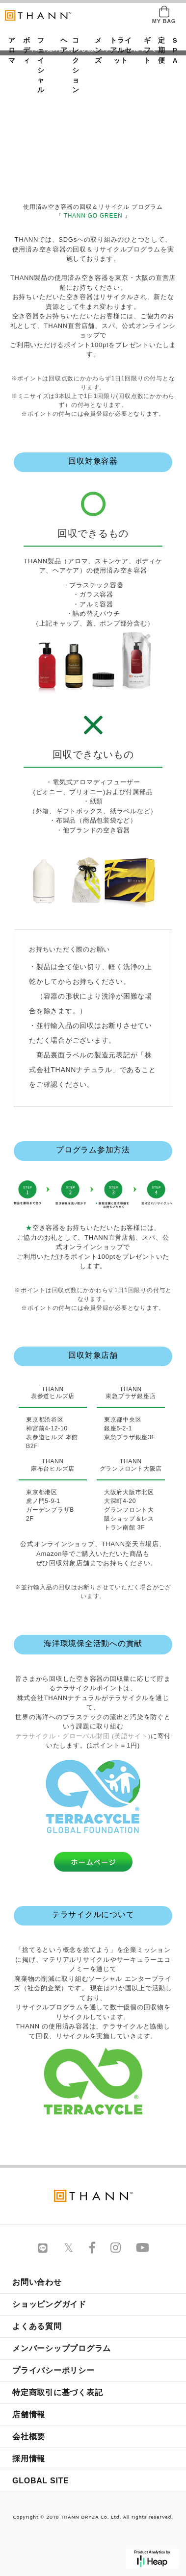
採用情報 (28, 2458)
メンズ (95, 50)
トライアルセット (121, 50)
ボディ (23, 50)
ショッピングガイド (49, 2304)
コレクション (75, 65)
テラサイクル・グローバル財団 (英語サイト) (83, 1736)
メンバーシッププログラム (61, 2348)
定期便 (158, 50)
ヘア (60, 45)
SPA (173, 50)
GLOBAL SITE (40, 2480)
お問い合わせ (37, 2282)
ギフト (144, 50)
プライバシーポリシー (53, 2370)
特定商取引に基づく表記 (57, 2392)
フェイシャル (40, 65)
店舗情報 (28, 2414)
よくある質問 (37, 2326)
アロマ (8, 50)
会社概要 (28, 2436)
